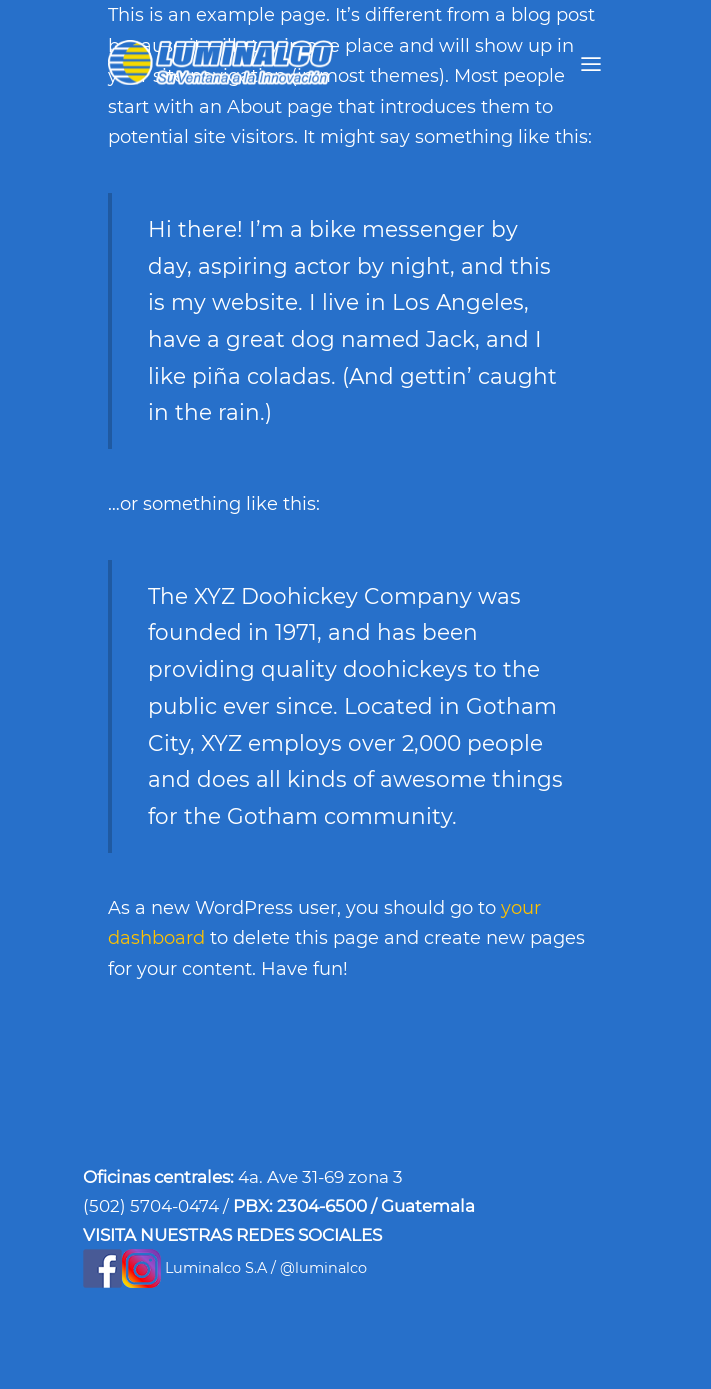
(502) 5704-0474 (153, 1206)
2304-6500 (324, 1206)
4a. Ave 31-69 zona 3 (320, 1177)
